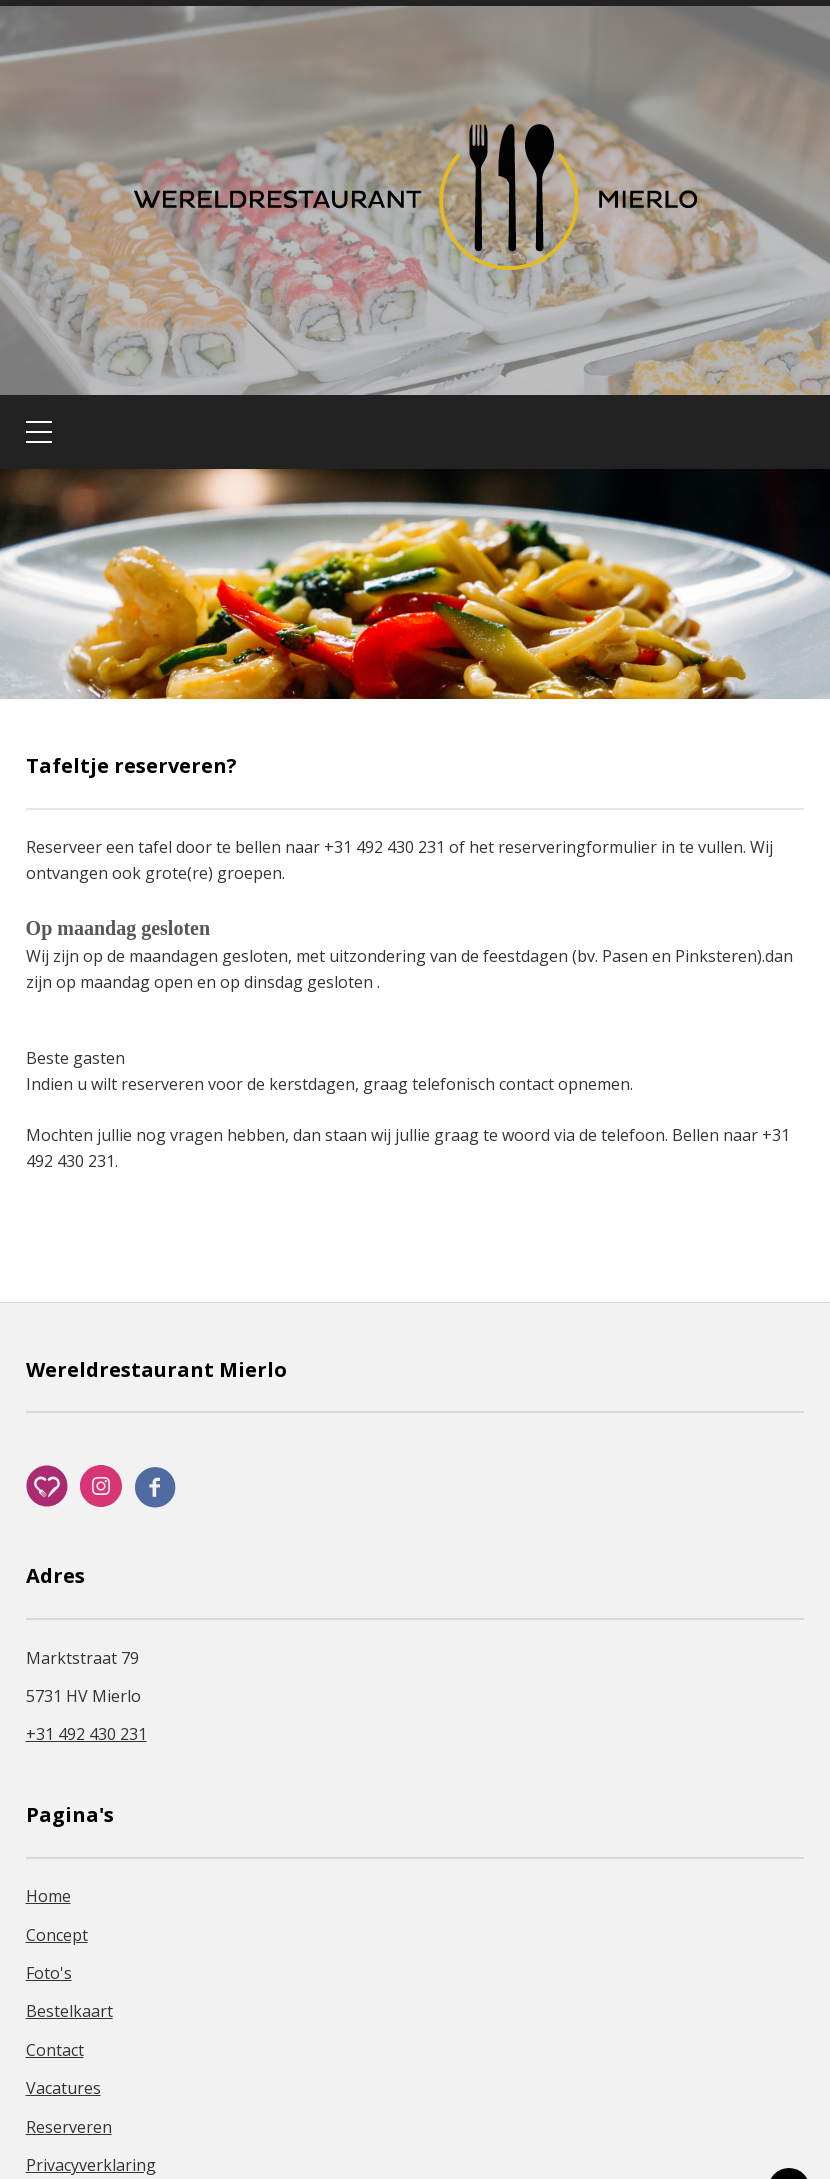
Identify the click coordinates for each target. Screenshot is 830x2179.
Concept (57, 1935)
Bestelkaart (69, 2011)
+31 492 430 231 (86, 1734)
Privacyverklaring (91, 2165)
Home (48, 1896)
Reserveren (69, 2127)
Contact (55, 2050)
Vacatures (63, 2088)
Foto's (49, 1973)
